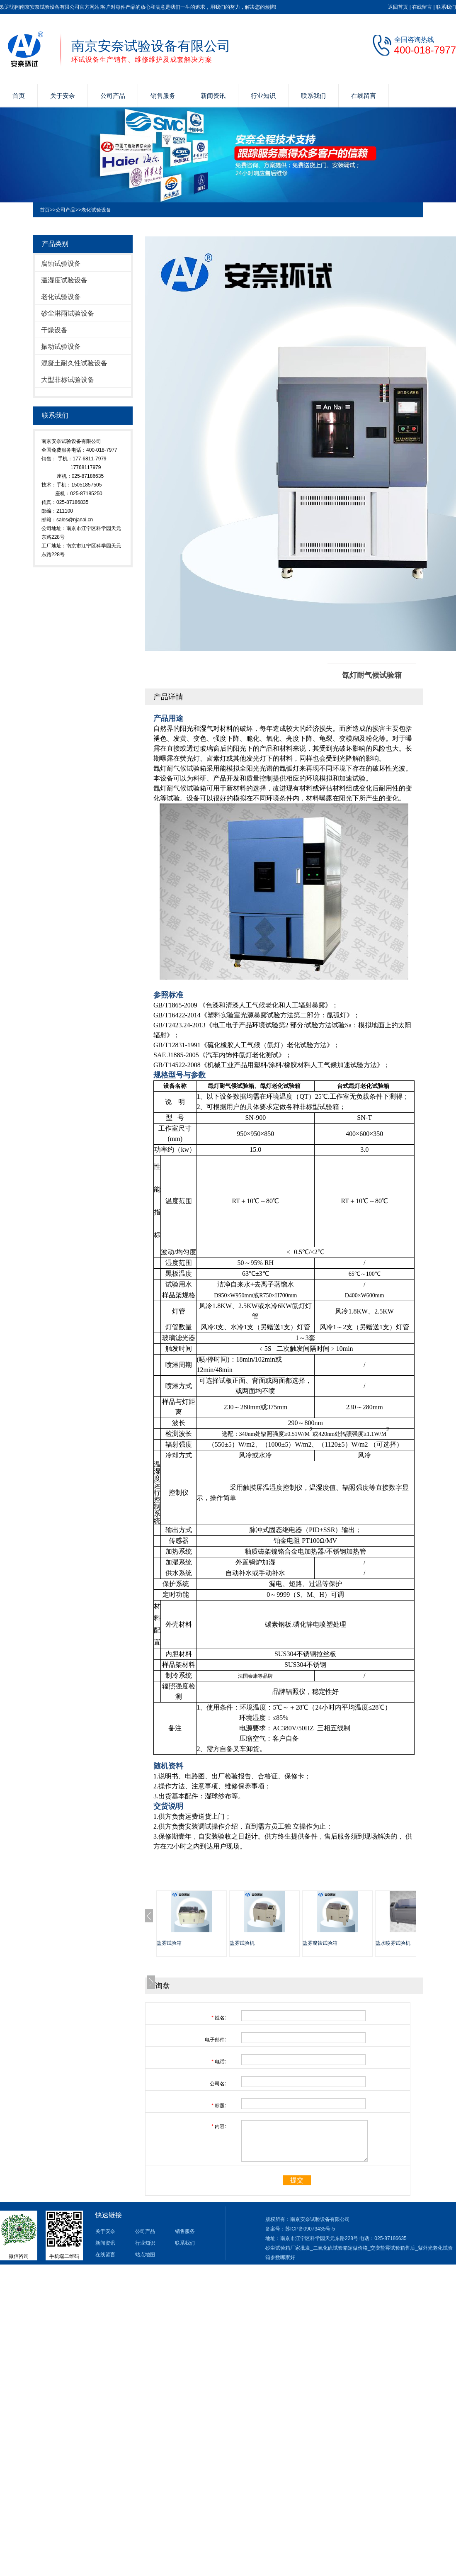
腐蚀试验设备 (61, 263)
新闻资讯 (213, 95)
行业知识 (263, 95)
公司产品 (112, 95)
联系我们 (446, 7)
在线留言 (422, 7)
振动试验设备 (61, 346)
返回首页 (398, 7)
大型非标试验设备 (67, 379)
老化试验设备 (96, 210)
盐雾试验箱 (169, 1943)
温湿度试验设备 (64, 280)
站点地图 (145, 2254)
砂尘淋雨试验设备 (67, 313)
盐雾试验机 (242, 1943)
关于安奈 (62, 95)
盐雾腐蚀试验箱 (320, 1943)
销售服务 (162, 95)
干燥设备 (54, 329)
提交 (296, 2180)
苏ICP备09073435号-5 (310, 2229)
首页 (18, 95)
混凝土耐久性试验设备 (74, 363)
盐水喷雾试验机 (393, 1943)
